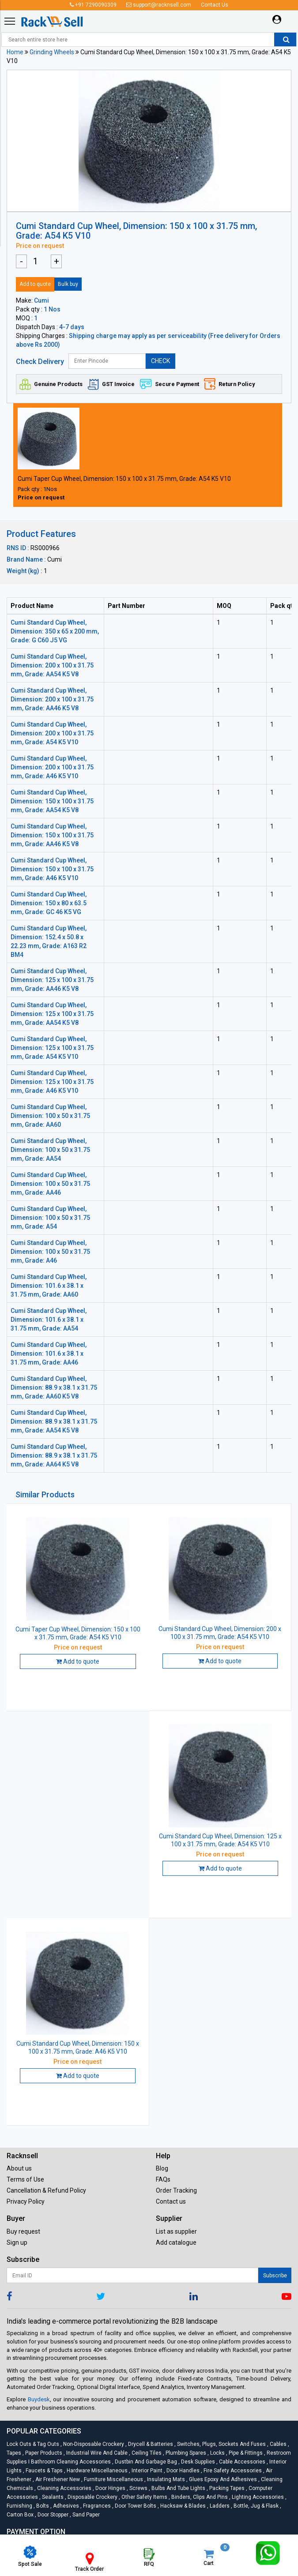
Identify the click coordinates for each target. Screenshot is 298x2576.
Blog (162, 2168)
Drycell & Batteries (149, 2444)
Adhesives (65, 2506)
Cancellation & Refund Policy (46, 2190)
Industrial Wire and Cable (96, 2453)
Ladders (219, 2506)
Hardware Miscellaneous (96, 2470)
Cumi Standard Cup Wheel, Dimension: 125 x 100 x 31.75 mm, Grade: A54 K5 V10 (52, 1047)
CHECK (160, 360)
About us (19, 2168)
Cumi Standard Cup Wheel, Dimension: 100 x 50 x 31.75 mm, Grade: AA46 (50, 1183)
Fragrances (96, 2506)
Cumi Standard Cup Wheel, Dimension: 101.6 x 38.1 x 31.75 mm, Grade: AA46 (49, 1353)
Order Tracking (176, 2190)
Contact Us (214, 5)
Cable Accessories (241, 2462)
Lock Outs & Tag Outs (33, 2444)
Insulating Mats (165, 2479)
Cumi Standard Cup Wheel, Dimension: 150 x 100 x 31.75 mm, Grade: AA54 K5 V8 (52, 801)
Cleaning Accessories (63, 2488)
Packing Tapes (226, 2488)
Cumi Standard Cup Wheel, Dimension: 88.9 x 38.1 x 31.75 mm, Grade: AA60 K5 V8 (54, 1387)
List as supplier (176, 2231)
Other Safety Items (144, 2497)
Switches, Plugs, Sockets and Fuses (220, 2444)
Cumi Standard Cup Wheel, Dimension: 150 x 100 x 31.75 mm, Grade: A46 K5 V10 (52, 869)
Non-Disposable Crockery (92, 2444)
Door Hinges (110, 2488)
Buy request (23, 2231)
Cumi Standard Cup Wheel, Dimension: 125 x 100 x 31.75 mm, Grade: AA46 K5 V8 (52, 979)
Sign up (17, 2242)
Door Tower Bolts (135, 2506)
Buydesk (39, 2399)
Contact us (171, 2201)
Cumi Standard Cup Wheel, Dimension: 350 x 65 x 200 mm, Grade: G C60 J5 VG (55, 631)
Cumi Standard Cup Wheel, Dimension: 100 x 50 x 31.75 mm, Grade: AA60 (50, 1115)
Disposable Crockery (92, 2497)
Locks (216, 2453)
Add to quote (35, 284)
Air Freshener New (57, 2479)
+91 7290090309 (93, 5)
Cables (277, 2444)
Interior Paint (146, 2470)
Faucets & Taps (43, 2470)
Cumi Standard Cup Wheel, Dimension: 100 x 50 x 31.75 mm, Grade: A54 (50, 1217)
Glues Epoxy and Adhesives (222, 2479)
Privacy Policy (26, 2201)
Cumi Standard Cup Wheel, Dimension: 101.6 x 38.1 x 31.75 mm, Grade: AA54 (49, 1319)
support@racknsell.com (158, 5)
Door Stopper (52, 2515)
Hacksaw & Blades (182, 2506)
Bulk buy (68, 284)
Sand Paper (85, 2515)
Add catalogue (176, 2242)
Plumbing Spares (185, 2453)
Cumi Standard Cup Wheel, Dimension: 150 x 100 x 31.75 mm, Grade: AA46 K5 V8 (52, 835)
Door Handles (182, 2470)
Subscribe (275, 2275)
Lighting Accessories (257, 2497)
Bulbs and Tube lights (178, 2488)
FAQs (163, 2179)
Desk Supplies (197, 2462)
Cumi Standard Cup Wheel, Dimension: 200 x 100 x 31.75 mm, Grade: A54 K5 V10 (52, 733)
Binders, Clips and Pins (199, 2497)
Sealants (52, 2497)
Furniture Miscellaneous (112, 2479)
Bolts (42, 2506)
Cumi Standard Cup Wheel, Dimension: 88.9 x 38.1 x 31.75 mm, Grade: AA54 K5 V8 (54, 1421)
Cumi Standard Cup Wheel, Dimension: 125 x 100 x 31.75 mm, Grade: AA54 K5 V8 (52, 1013)
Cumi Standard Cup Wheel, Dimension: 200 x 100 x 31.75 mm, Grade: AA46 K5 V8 (52, 699)
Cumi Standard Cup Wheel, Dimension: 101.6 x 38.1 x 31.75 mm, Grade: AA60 (49, 1285)
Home (15, 52)
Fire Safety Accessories (232, 2470)
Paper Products (43, 2453)
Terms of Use (25, 2179)
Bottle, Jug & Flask (255, 2506)
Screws (138, 2488)
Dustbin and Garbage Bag (145, 2462)
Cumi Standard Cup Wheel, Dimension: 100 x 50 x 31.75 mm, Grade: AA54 (50, 1149)
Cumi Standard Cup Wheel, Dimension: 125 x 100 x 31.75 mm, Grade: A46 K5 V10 (52, 1081)
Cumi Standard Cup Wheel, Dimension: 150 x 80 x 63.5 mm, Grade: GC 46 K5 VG (49, 903)
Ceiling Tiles (146, 2453)
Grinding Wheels (52, 52)
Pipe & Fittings (245, 2453)
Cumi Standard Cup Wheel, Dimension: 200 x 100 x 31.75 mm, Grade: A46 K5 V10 (52, 767)
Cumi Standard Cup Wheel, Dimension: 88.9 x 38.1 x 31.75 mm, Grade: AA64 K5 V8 (54, 1455)
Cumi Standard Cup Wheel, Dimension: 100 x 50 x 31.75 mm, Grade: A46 (50, 1251)
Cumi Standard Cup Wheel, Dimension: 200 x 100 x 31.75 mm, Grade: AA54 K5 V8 (52, 665)
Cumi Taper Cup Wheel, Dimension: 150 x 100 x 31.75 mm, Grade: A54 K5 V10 (124, 478)
